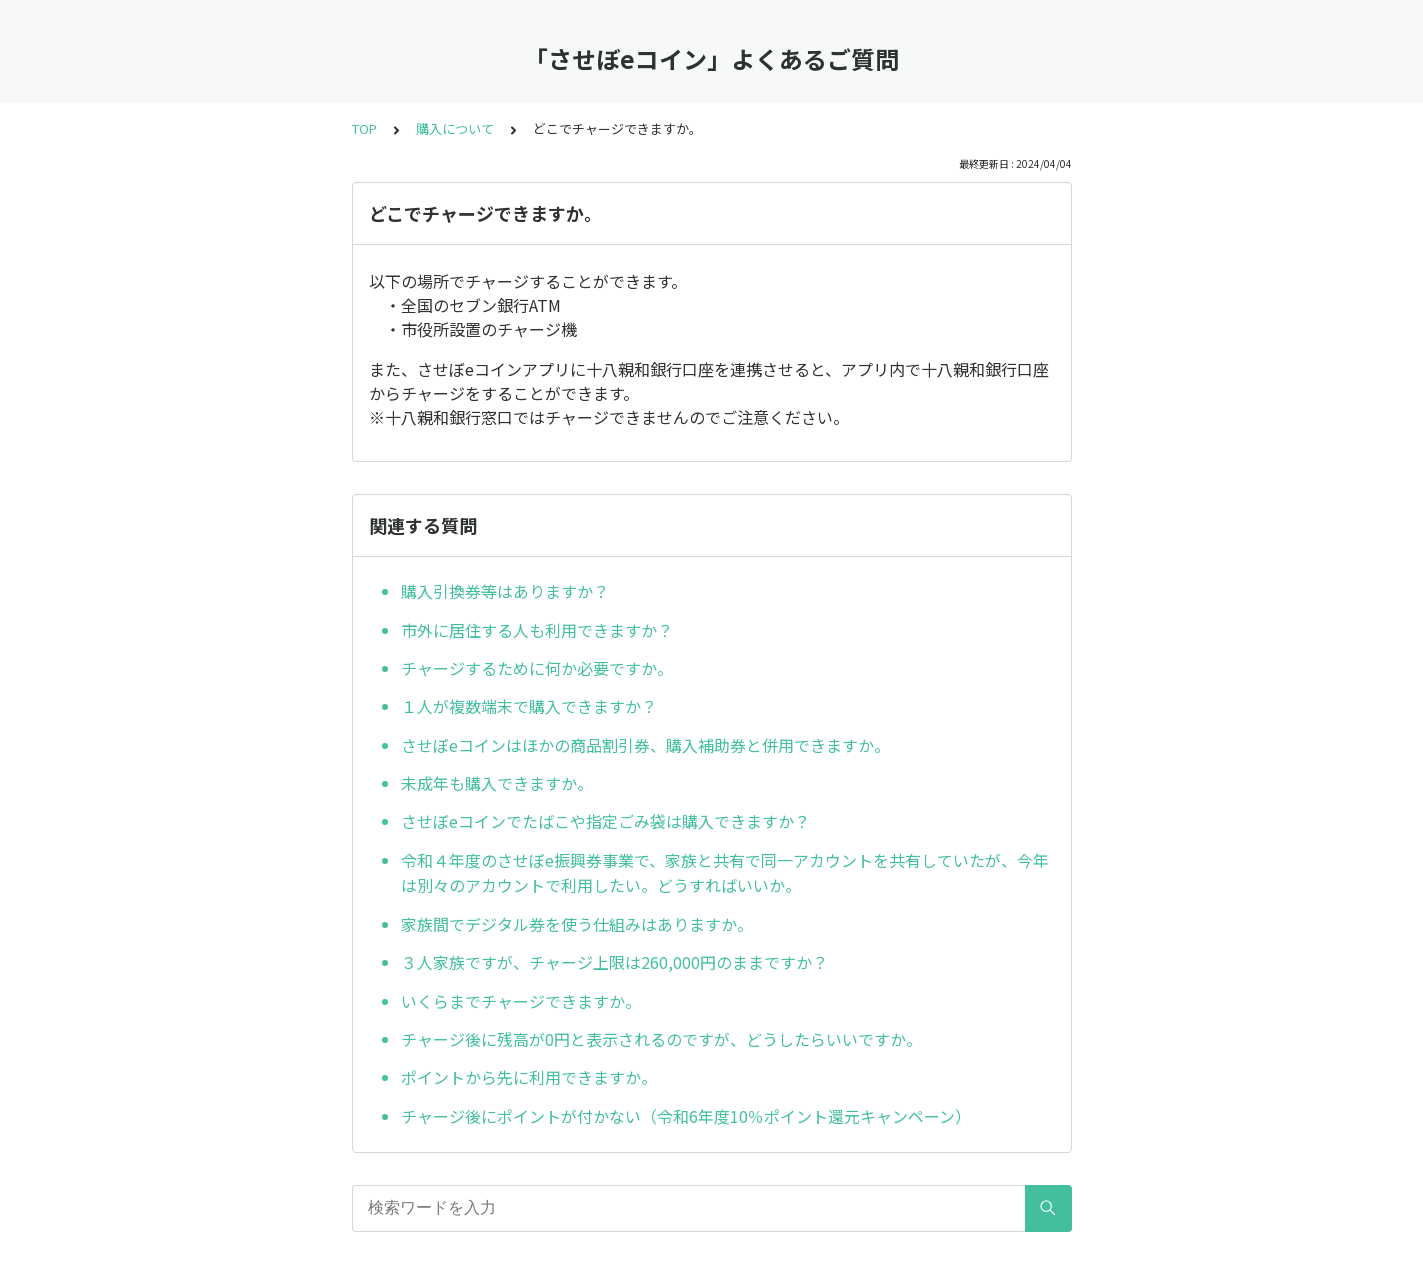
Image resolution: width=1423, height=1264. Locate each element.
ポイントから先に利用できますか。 (529, 1077)
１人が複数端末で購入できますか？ (529, 706)
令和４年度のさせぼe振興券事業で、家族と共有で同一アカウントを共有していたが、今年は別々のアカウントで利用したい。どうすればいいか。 (725, 873)
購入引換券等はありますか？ (505, 591)
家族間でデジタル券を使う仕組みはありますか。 (577, 924)
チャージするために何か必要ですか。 (537, 668)
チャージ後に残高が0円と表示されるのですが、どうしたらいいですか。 (661, 1039)
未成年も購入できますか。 (497, 783)
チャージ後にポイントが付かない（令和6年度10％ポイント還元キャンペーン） (686, 1116)
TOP (364, 128)
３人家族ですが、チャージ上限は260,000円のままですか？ (614, 962)
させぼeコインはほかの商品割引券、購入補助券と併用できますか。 (645, 745)
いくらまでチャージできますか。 (521, 1001)
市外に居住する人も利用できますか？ (537, 630)
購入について (455, 128)
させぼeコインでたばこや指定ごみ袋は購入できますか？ (605, 821)
